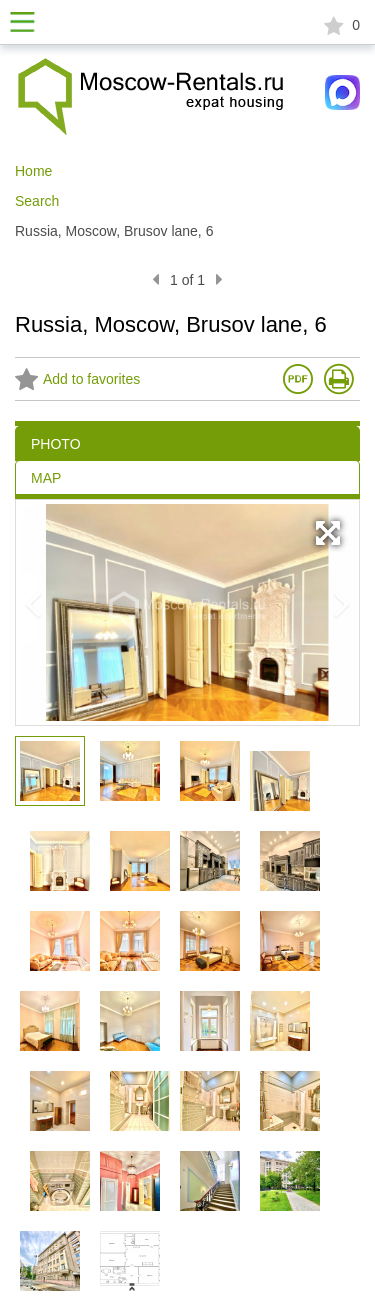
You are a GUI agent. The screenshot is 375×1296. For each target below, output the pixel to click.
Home (33, 171)
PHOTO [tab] (56, 444)
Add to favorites (77, 380)
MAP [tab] (46, 478)
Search (37, 201)
